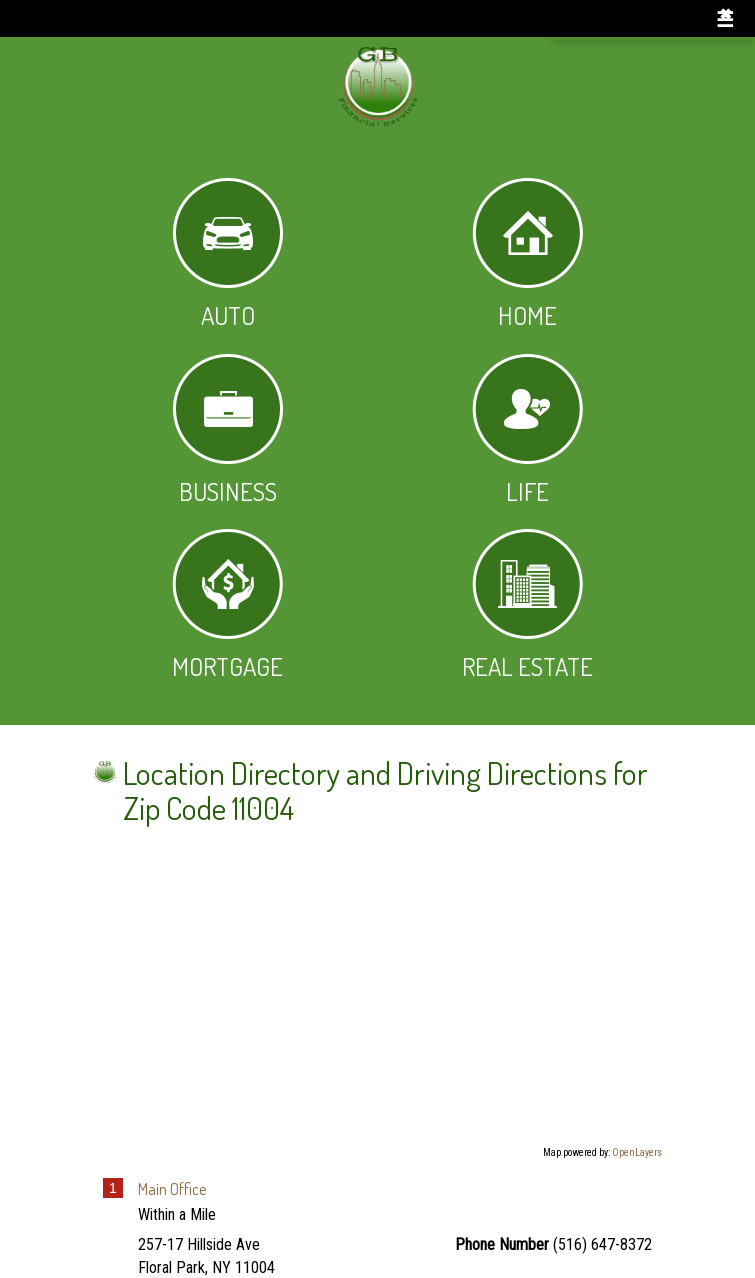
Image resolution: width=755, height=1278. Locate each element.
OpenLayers (637, 1152)
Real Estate (527, 605)
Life (527, 430)
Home (527, 254)
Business (228, 430)
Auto (228, 254)
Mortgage (227, 605)
